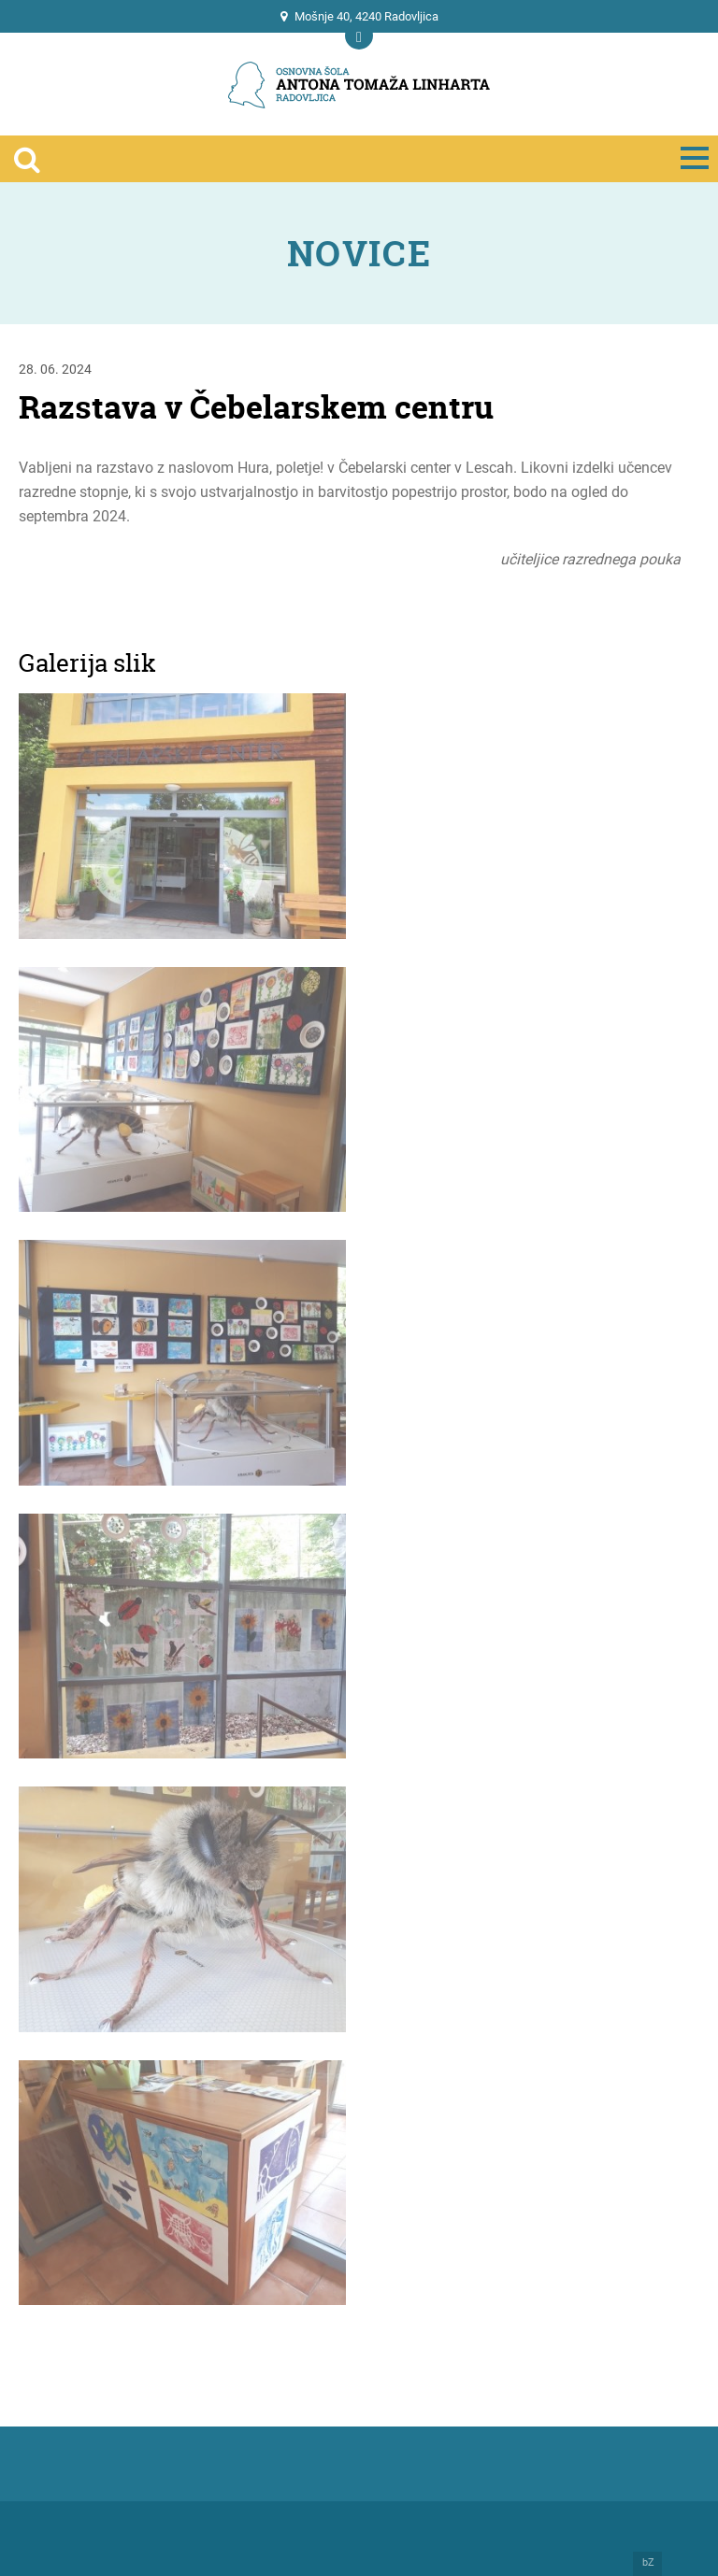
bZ (647, 2563)
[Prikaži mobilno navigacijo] (359, 35)
